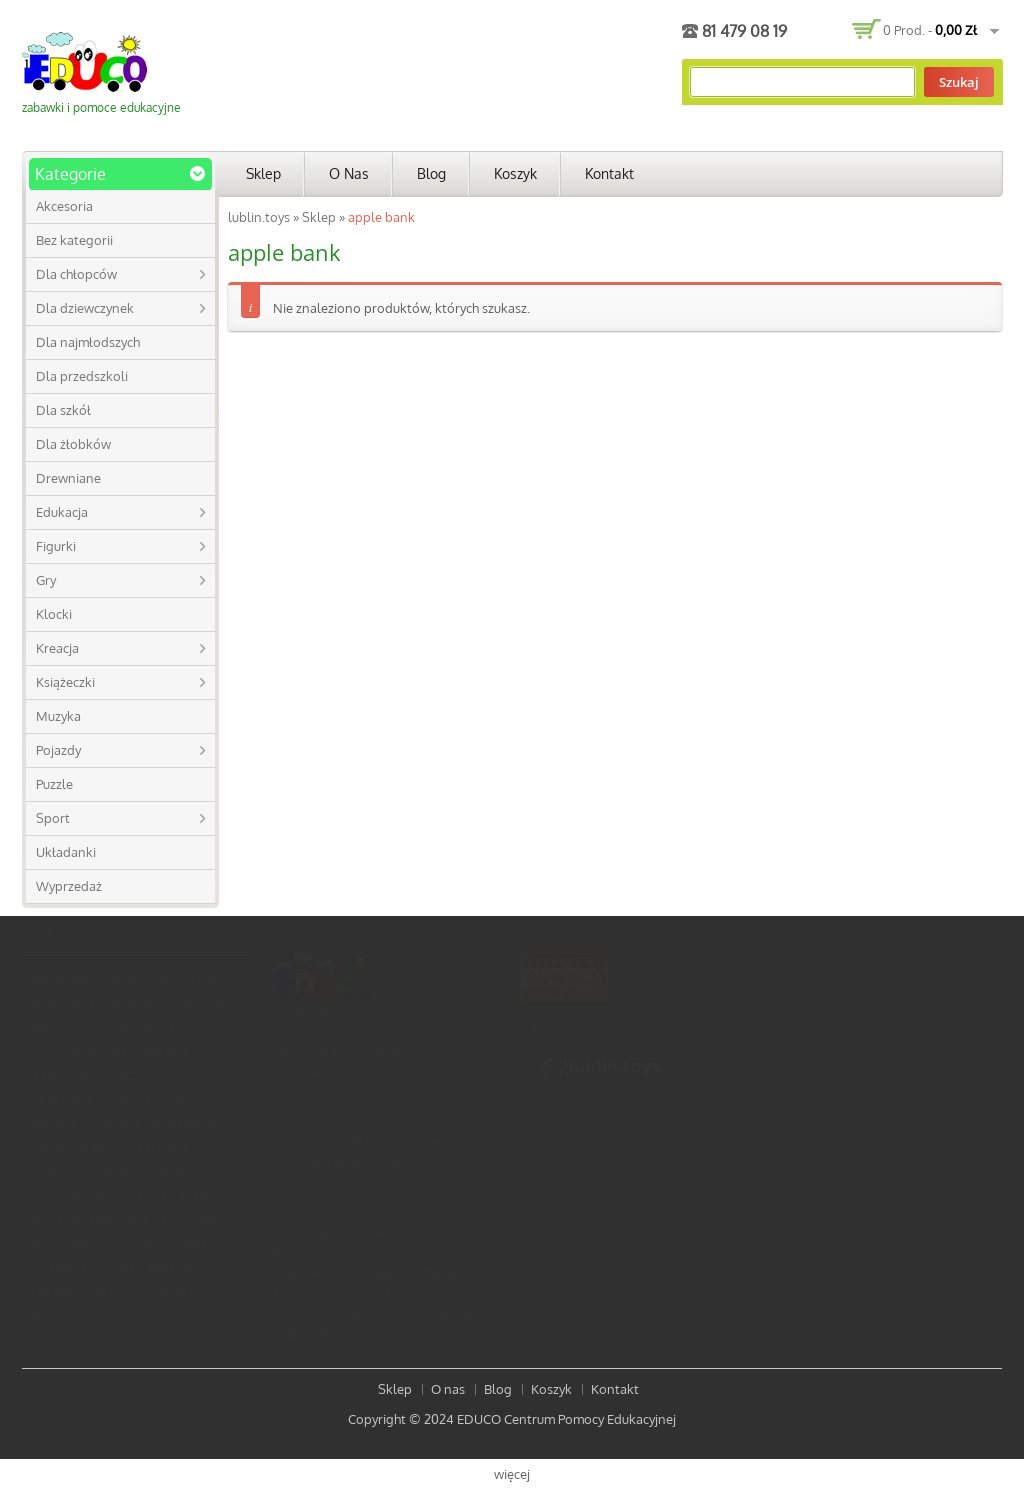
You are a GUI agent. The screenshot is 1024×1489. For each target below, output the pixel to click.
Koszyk (515, 173)
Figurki (56, 546)
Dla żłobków (73, 444)
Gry (46, 580)
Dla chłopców (76, 274)
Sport (53, 818)
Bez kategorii (74, 240)
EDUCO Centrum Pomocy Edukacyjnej (566, 1419)
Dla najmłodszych (88, 342)
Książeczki (65, 682)
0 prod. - (930, 30)
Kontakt (609, 173)
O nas (349, 173)
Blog (431, 173)
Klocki (54, 614)
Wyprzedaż (69, 886)
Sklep (263, 173)
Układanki (66, 852)
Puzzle (54, 784)
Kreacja (57, 648)
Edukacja (62, 512)
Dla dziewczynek (85, 308)
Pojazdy (58, 750)
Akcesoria (64, 206)
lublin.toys (259, 217)
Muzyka (58, 716)
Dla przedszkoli (82, 376)
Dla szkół (63, 410)
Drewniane (68, 478)
